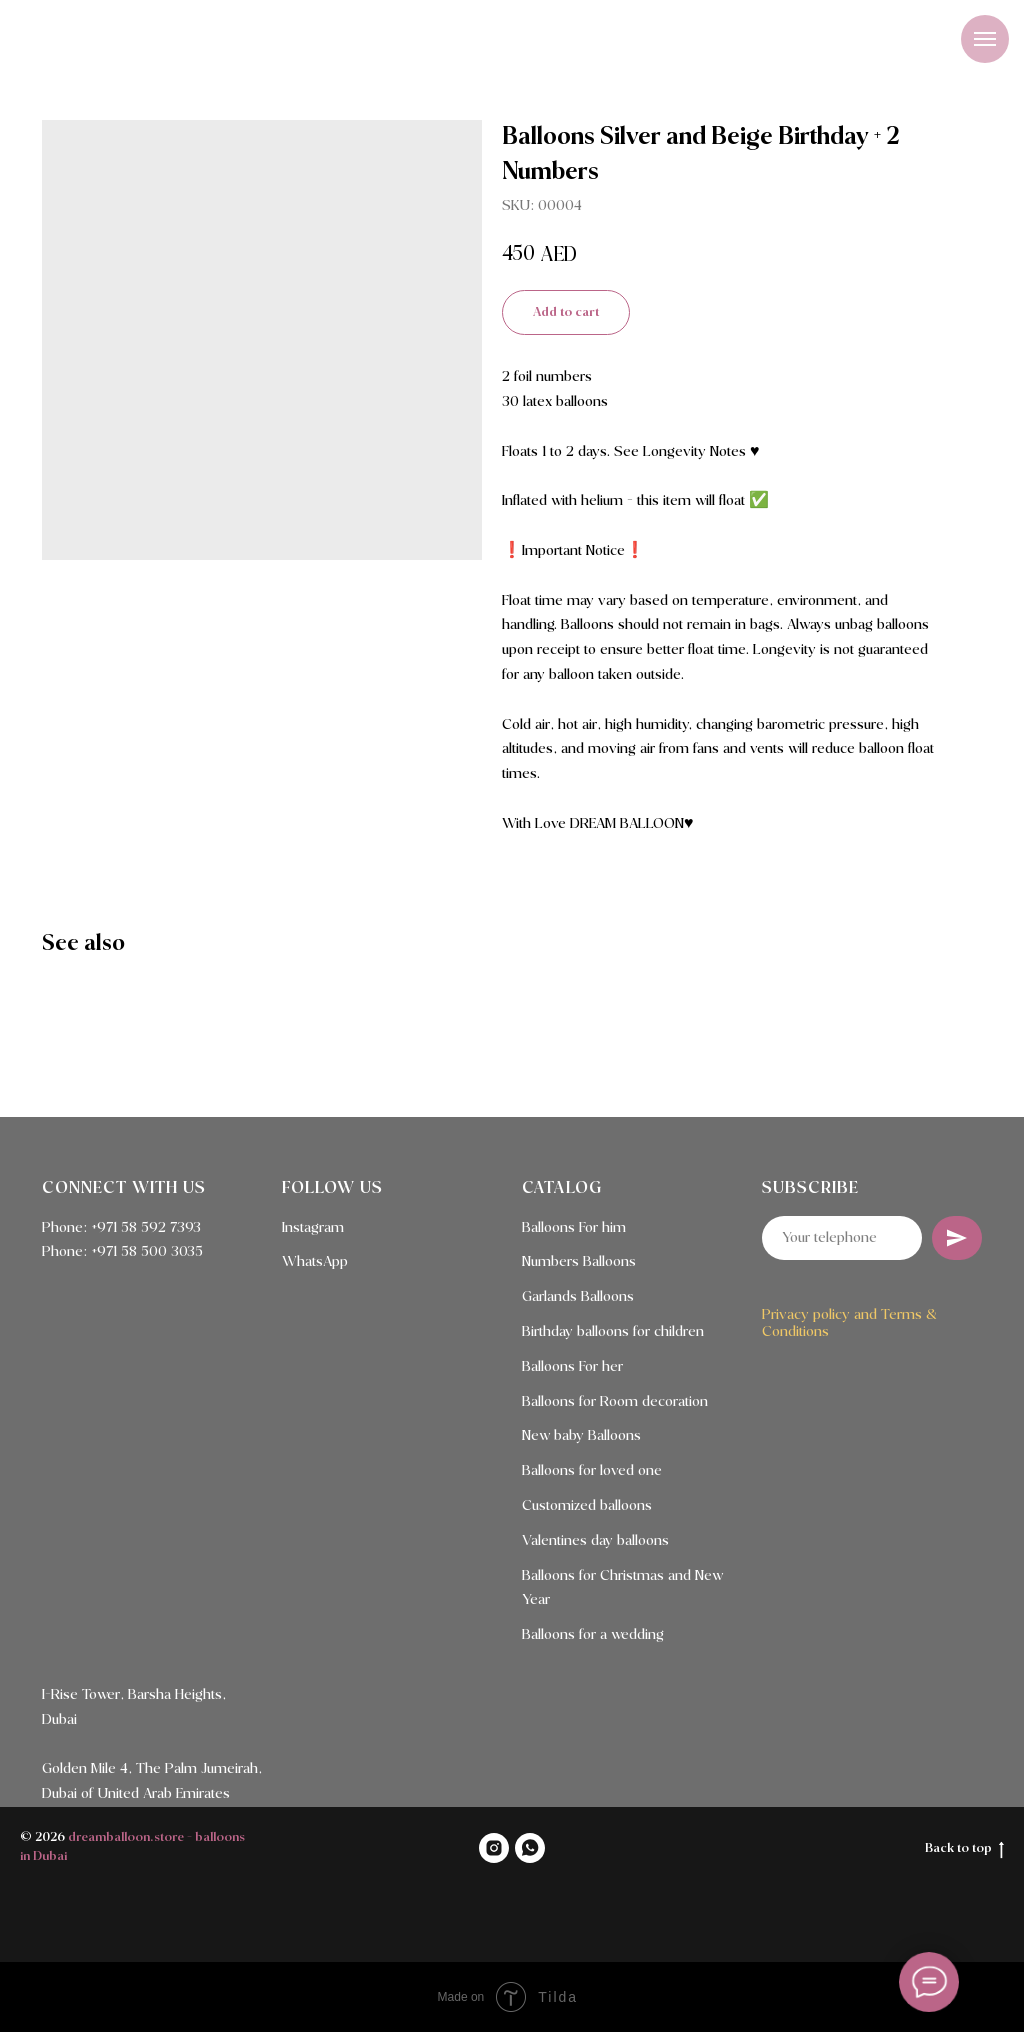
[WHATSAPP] (530, 1848)
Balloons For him (574, 1228)
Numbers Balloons (579, 1262)
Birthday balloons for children (613, 1332)
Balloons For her (572, 1367)
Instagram (313, 1228)
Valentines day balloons (595, 1541)
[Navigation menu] (985, 39)
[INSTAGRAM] (494, 1848)
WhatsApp (315, 1262)
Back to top (964, 1850)
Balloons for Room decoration (615, 1402)
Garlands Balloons (578, 1297)
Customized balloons (587, 1506)
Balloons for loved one (592, 1471)
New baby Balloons (581, 1436)
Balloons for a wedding (593, 1635)
